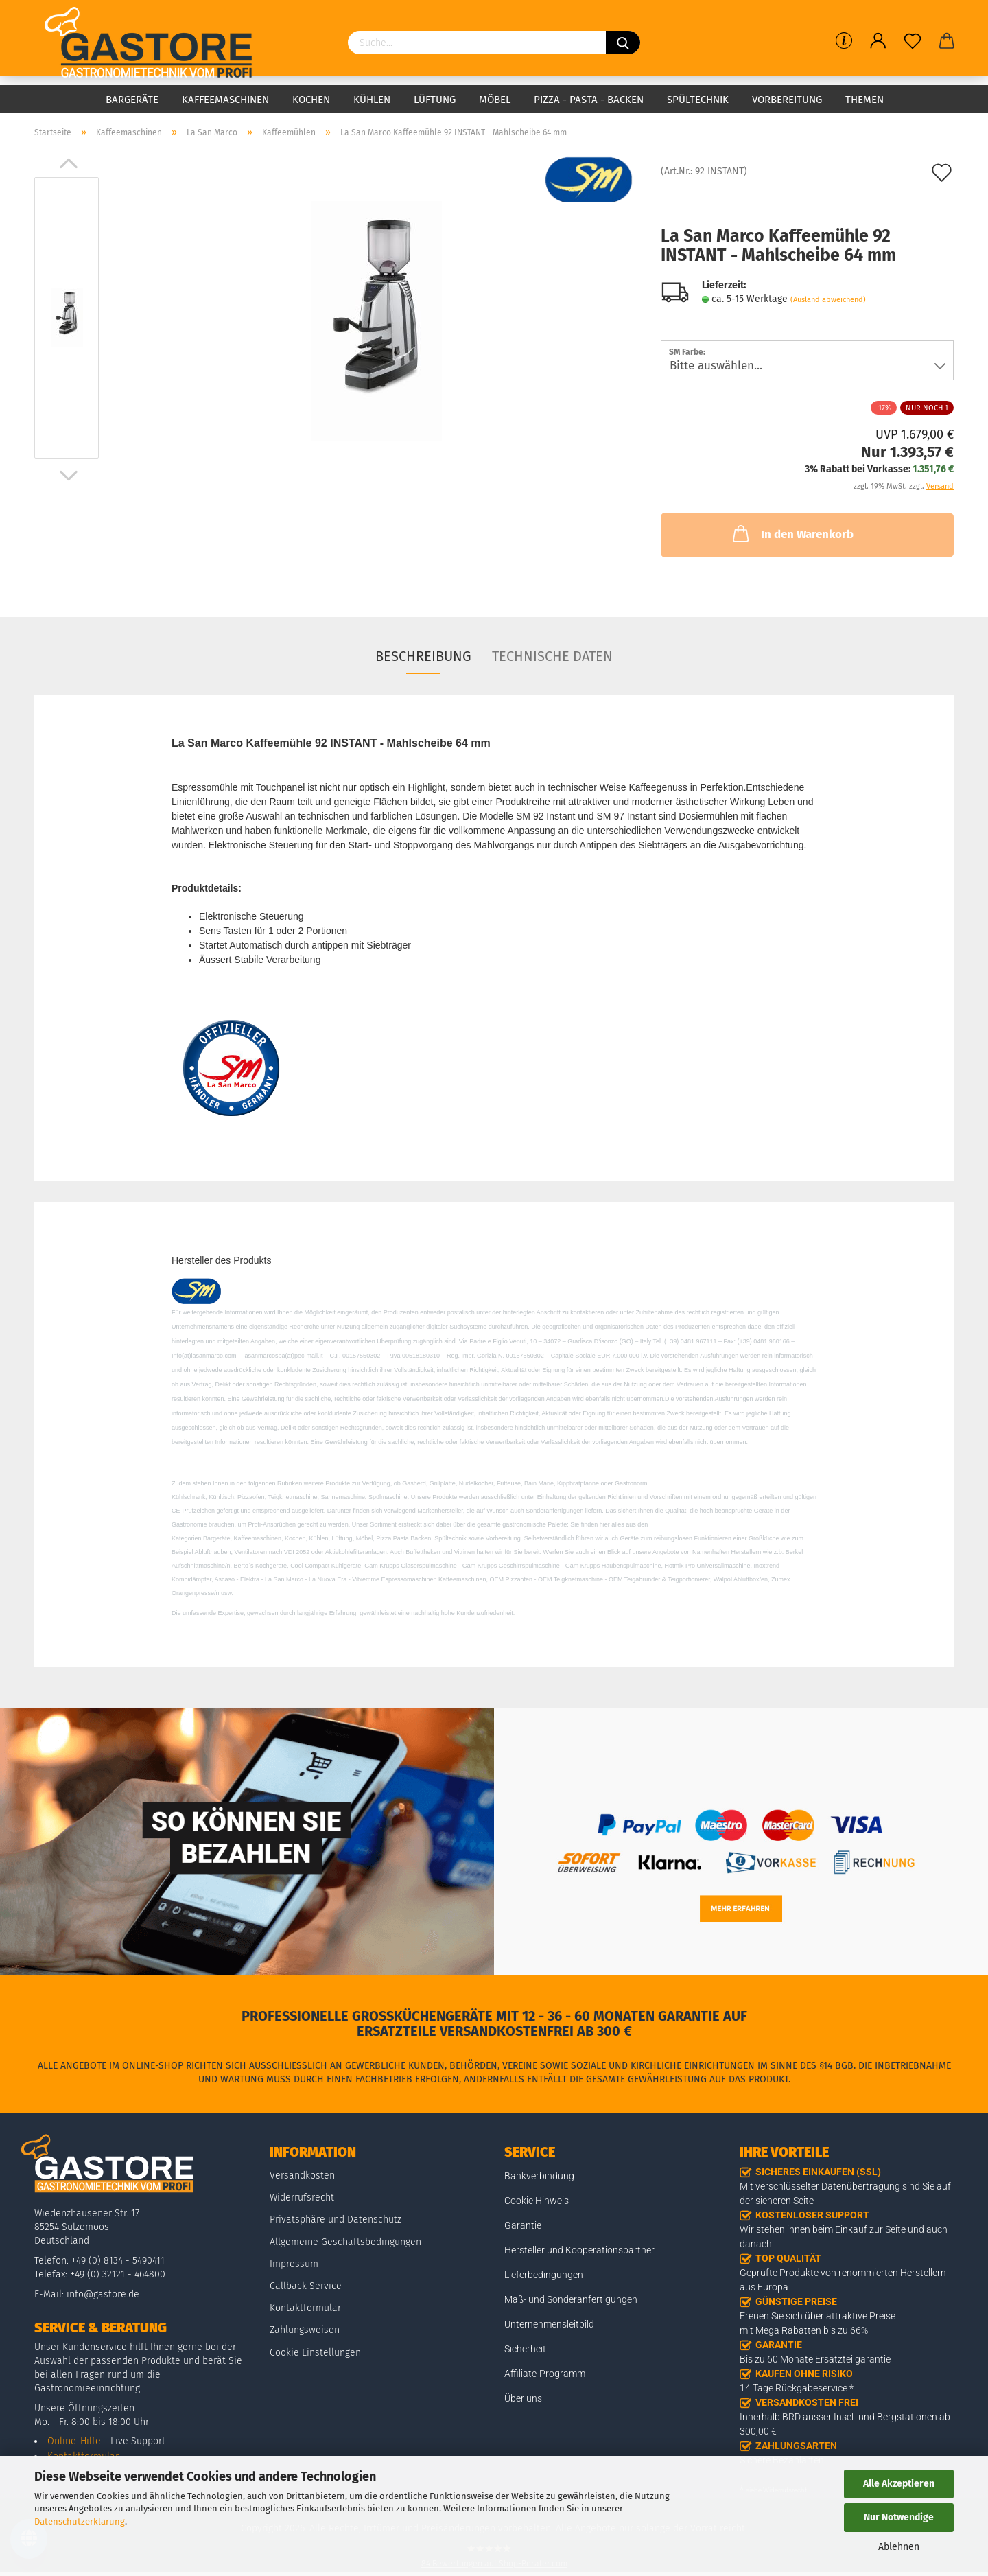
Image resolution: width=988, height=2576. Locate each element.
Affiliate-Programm (544, 2373)
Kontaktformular (305, 2308)
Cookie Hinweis (536, 2200)
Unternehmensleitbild (549, 2324)
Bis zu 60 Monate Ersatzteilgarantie (815, 2359)
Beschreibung (423, 656)
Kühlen (371, 99)
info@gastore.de (103, 2294)
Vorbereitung (787, 99)
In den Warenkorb (792, 533)
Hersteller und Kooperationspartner (579, 2249)
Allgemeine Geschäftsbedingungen (345, 2242)
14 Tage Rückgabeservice (793, 2387)
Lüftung (435, 99)
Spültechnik (698, 99)
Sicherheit (525, 2348)
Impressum (294, 2264)
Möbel (494, 99)
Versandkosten (302, 2175)
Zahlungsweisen (305, 2330)
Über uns (523, 2398)
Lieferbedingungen (543, 2274)
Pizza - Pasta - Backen (589, 99)
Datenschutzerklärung (79, 2521)
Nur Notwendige (899, 2517)
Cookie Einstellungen (315, 2352)
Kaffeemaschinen (225, 99)
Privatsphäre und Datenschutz (335, 2219)
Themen (864, 99)
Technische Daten (552, 656)
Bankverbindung (539, 2175)
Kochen (311, 99)
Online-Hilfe (74, 2441)
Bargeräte (132, 99)
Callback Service (306, 2286)
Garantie (522, 2225)
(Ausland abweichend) (828, 299)
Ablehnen (898, 2547)
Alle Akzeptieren (898, 2484)
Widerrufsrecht (302, 2197)
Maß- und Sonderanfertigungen (570, 2299)
